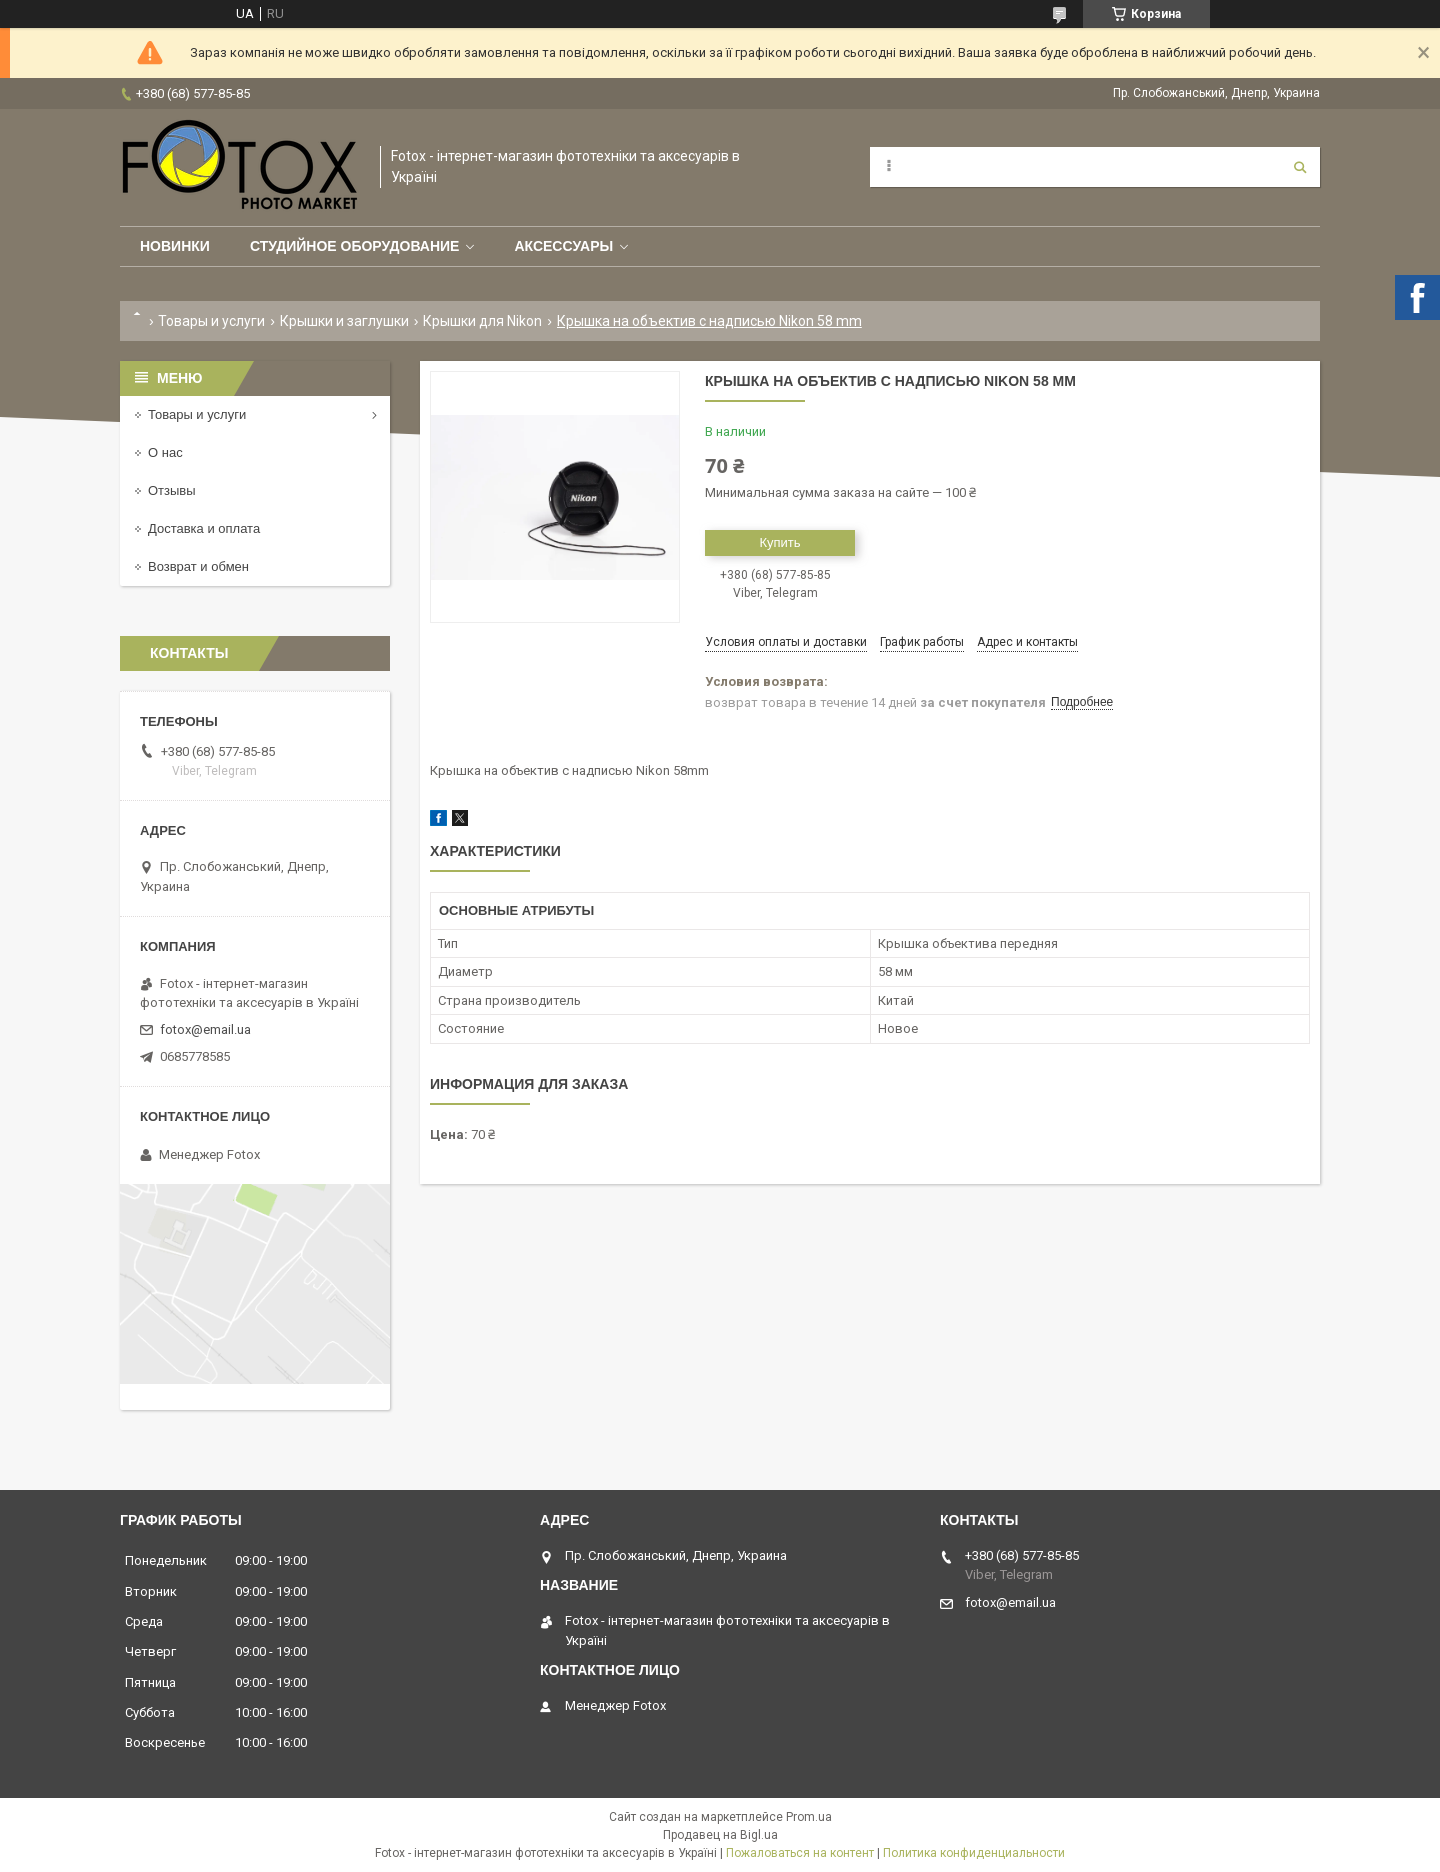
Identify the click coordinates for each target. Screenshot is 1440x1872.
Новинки (175, 246)
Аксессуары (563, 246)
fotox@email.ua (205, 1029)
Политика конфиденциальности (974, 1853)
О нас (165, 452)
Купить (779, 542)
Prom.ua (809, 1817)
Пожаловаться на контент (800, 1853)
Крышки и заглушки (344, 321)
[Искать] (1300, 167)
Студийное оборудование (355, 246)
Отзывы (172, 490)
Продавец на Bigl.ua (720, 1835)
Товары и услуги (211, 321)
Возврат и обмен (198, 566)
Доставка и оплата (204, 528)
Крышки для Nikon (482, 321)
